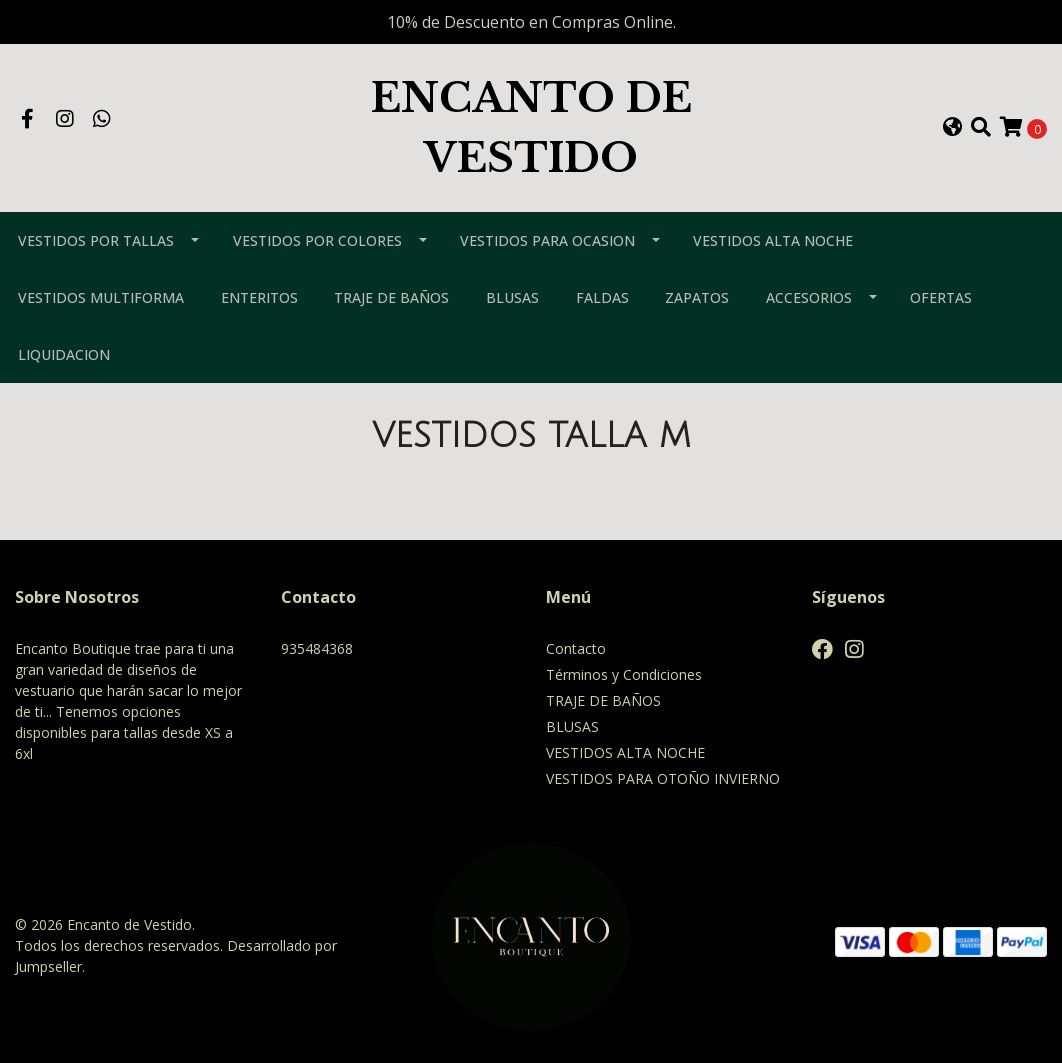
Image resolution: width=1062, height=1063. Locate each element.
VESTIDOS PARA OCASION (547, 240)
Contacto (576, 648)
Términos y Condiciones (624, 674)
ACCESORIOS (809, 297)
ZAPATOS (697, 297)
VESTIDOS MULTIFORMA (101, 297)
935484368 (317, 648)
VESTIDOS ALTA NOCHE (773, 240)
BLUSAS (512, 297)
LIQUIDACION (64, 354)
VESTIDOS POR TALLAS (96, 240)
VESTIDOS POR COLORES (317, 240)
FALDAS (602, 297)
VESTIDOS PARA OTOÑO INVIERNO (663, 778)
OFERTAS (941, 297)
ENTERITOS (259, 297)
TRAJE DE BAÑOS (391, 297)
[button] (952, 128)
